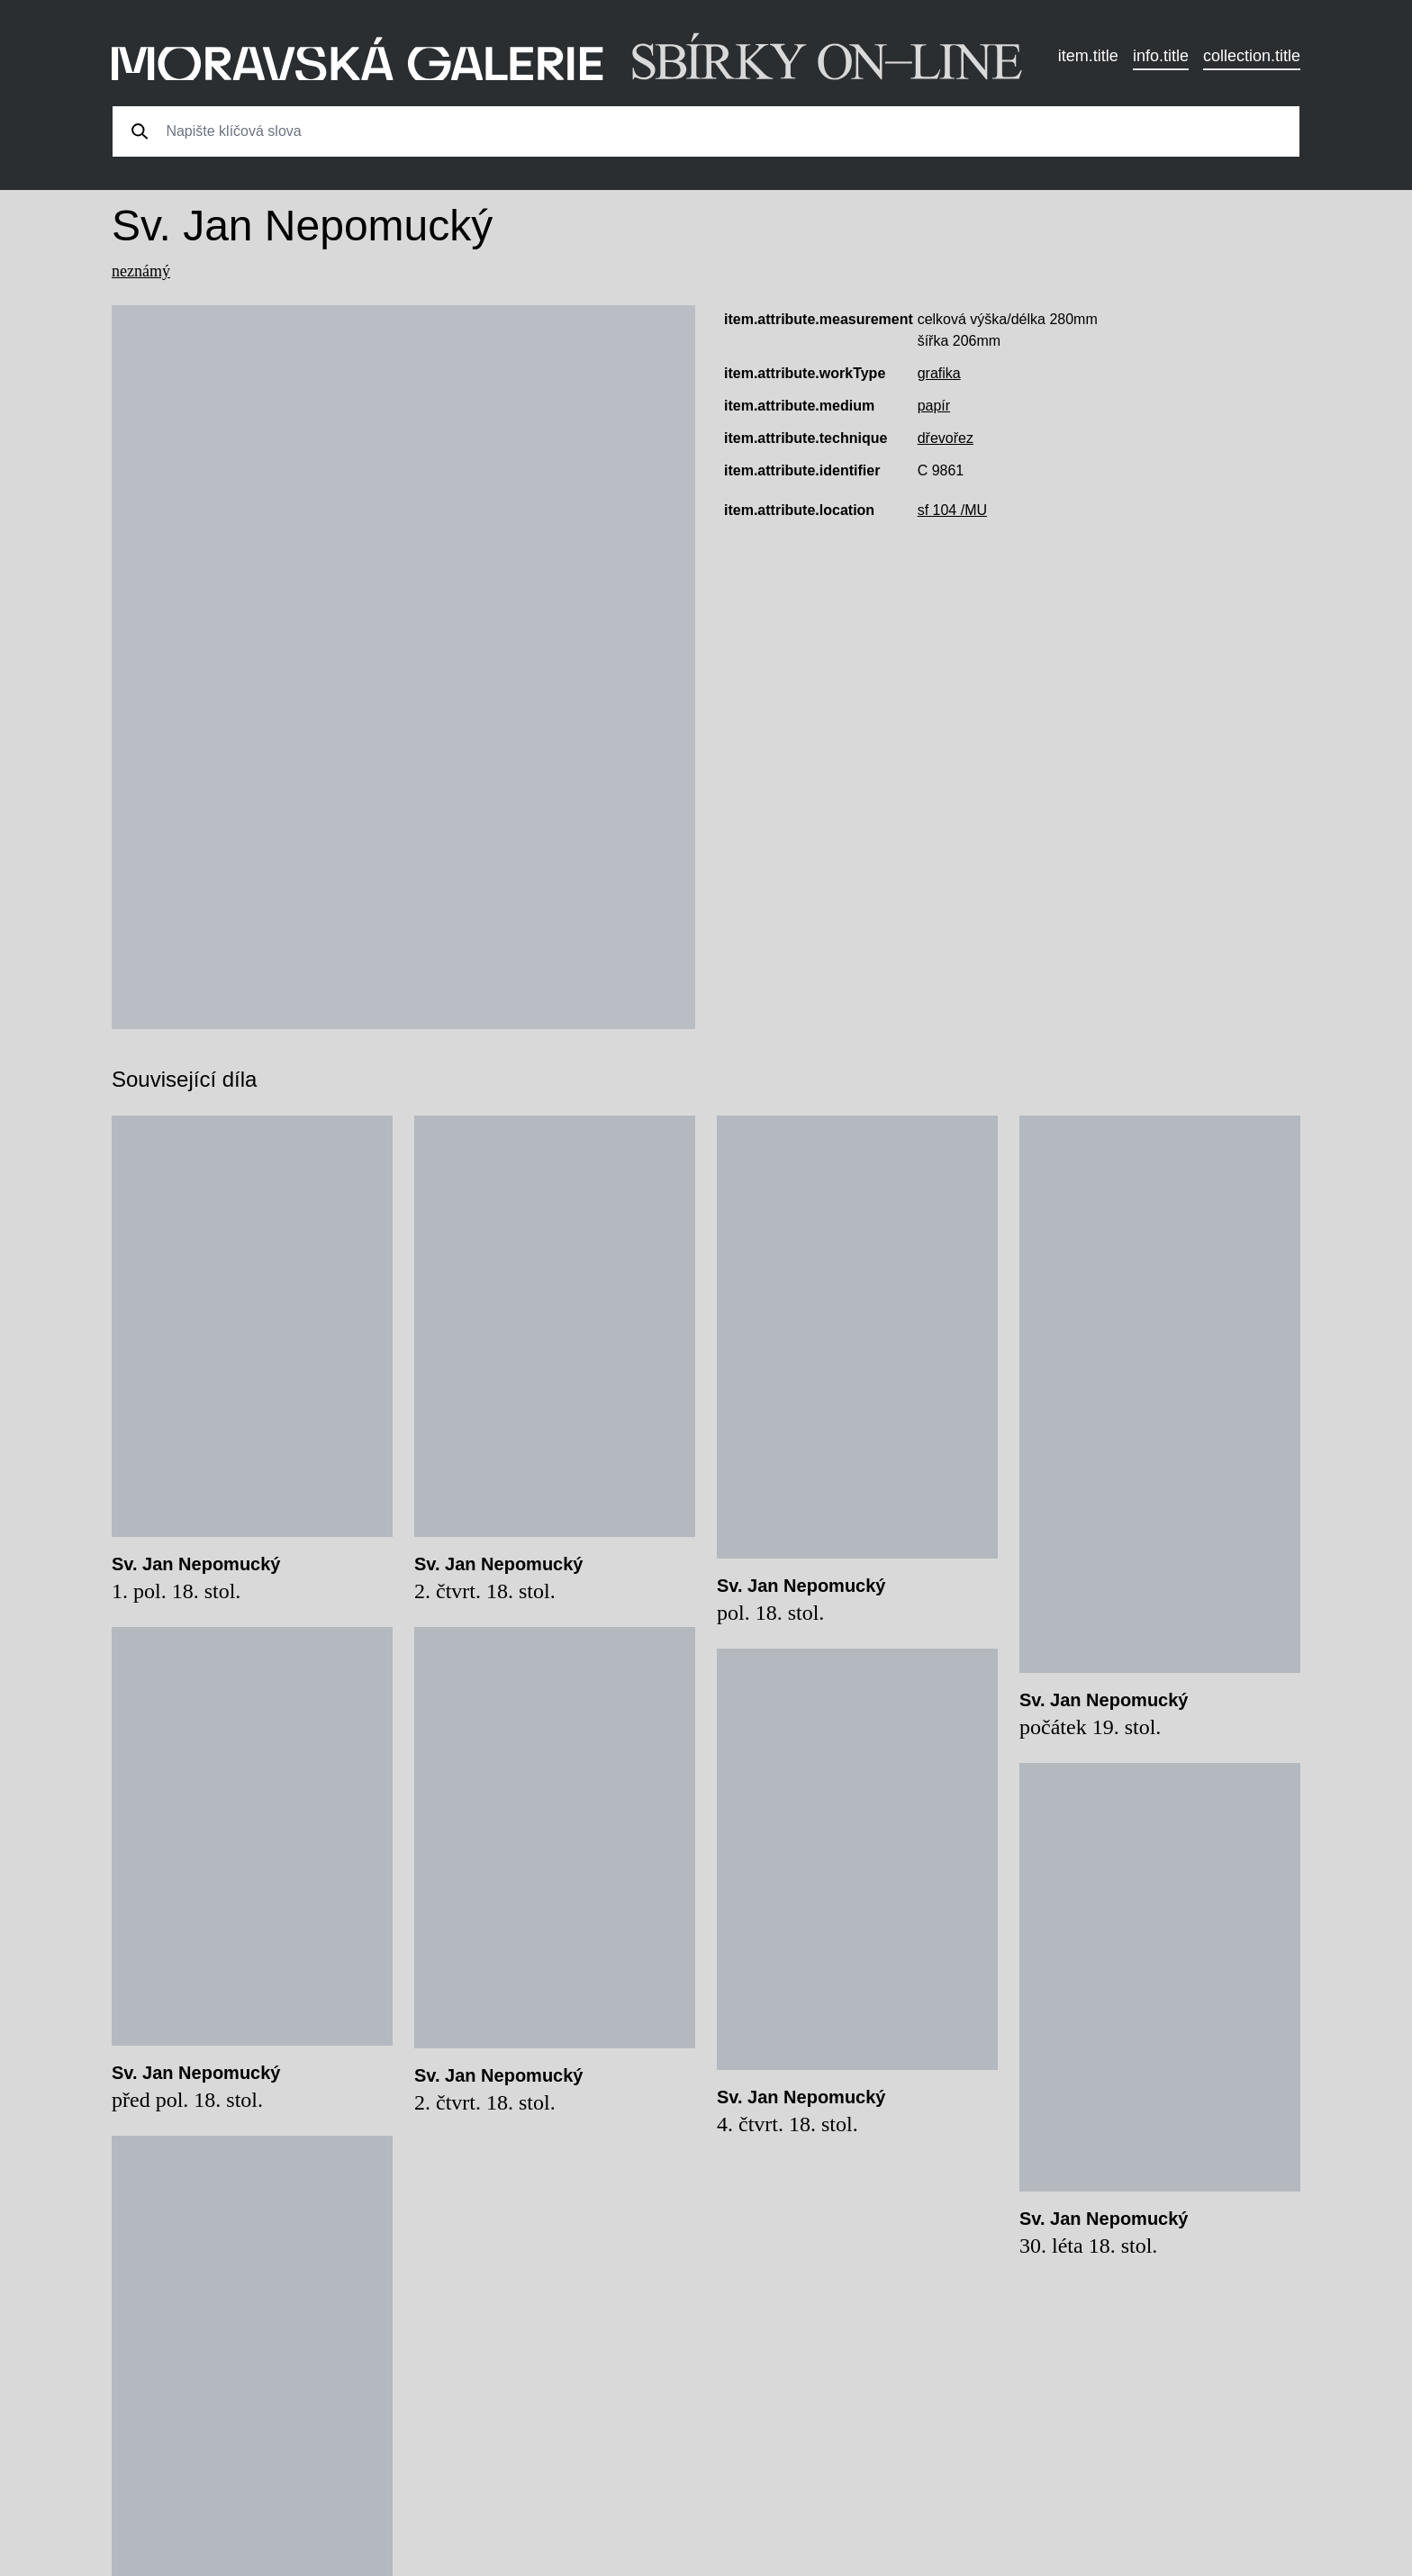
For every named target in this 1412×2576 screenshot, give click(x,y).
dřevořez (945, 438)
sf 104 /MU (952, 510)
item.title (1088, 56)
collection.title (1251, 56)
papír (934, 405)
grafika (939, 373)
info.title (1161, 56)
